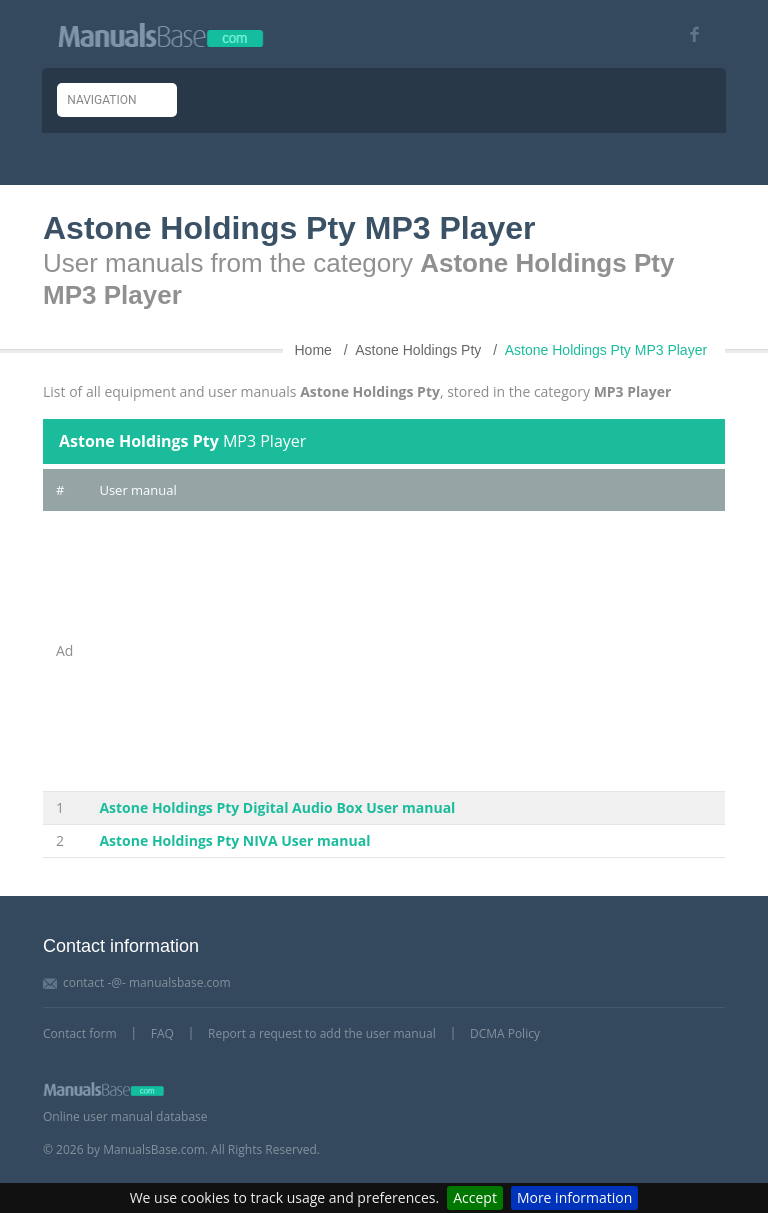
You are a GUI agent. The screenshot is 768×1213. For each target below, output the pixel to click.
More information (574, 1197)
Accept (475, 1197)
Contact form (80, 1033)
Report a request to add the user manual (322, 1033)
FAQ (162, 1033)
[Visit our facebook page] (687, 34)
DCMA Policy (505, 1033)
